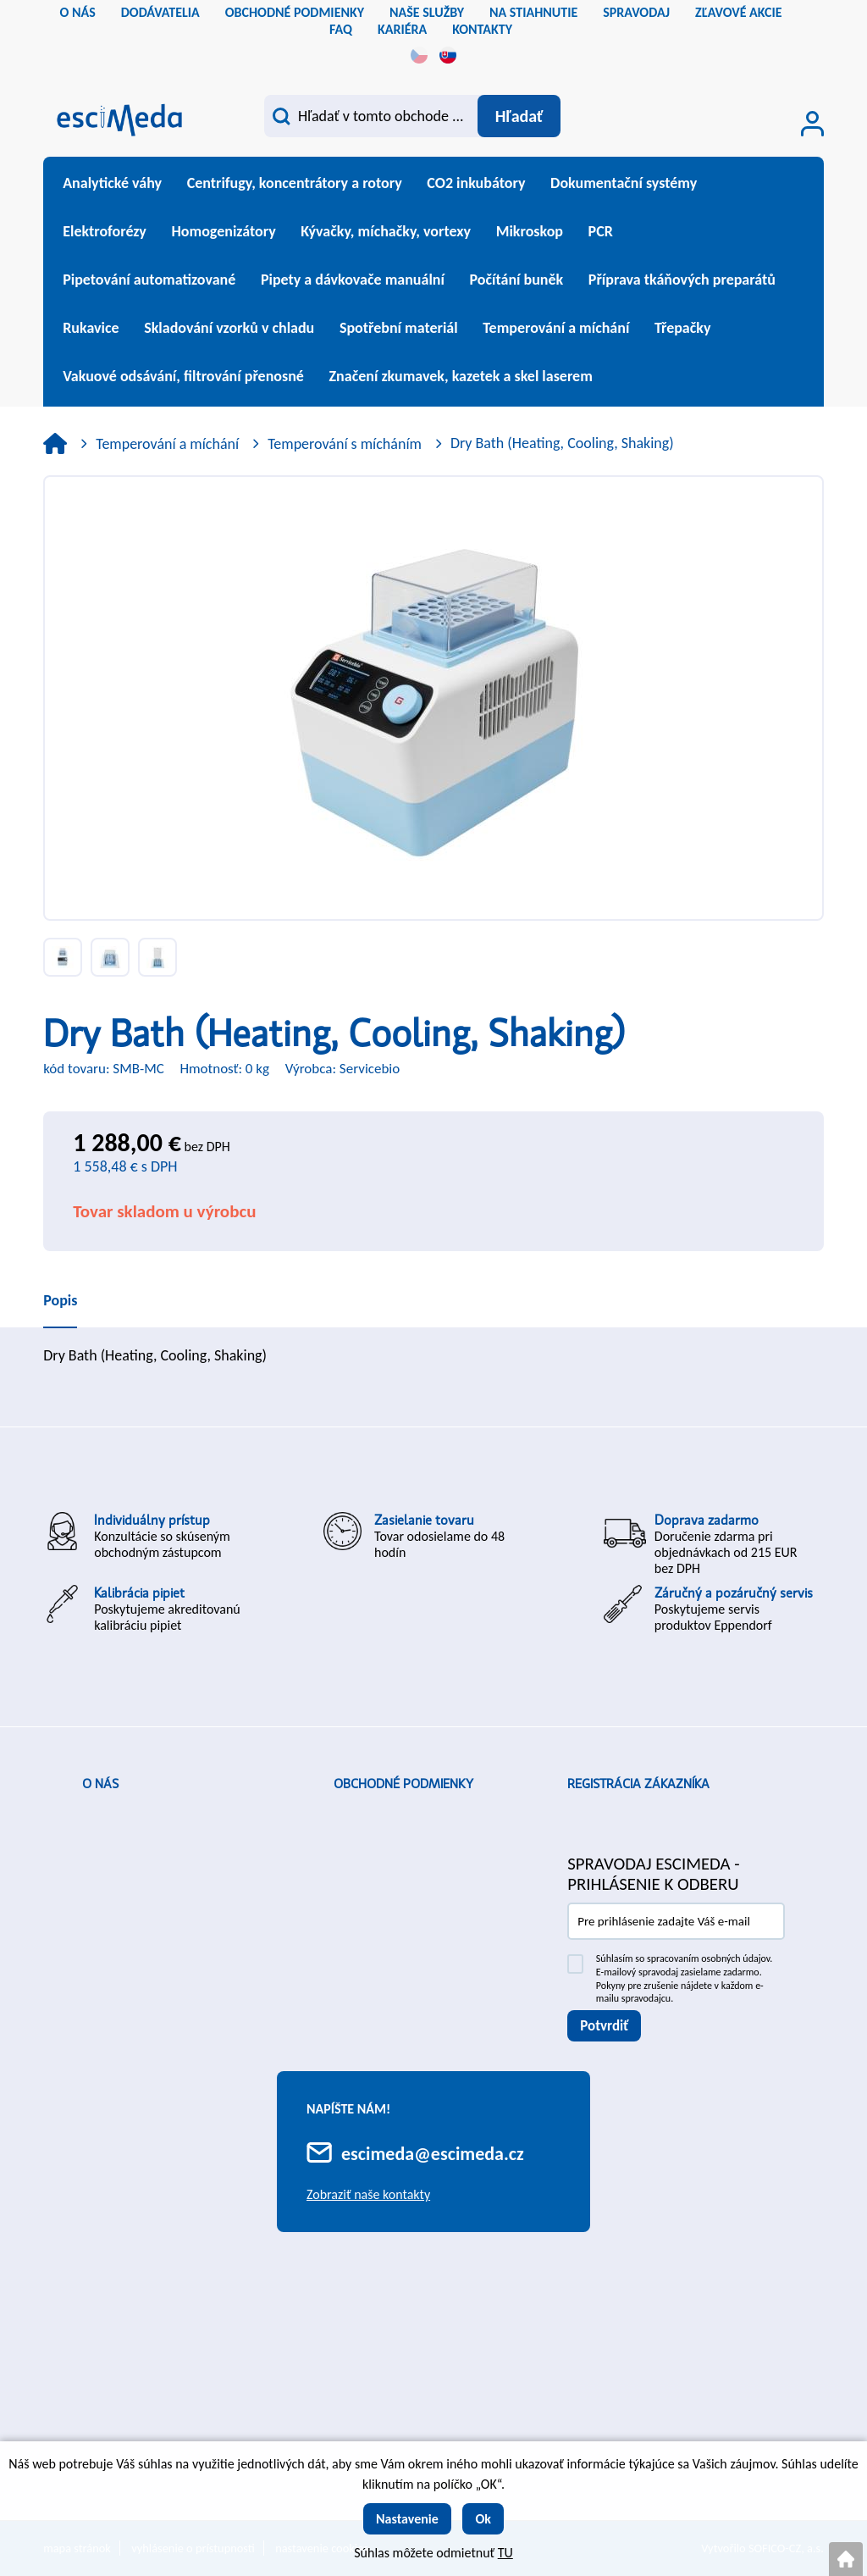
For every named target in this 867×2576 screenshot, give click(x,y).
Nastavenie (407, 2519)
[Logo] (119, 118)
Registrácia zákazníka (638, 1784)
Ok (483, 2519)
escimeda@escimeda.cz (432, 2153)
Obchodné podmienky (403, 1784)
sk (447, 55)
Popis (60, 1300)
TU (505, 2553)
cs (419, 55)
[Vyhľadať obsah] (518, 116)
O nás (100, 1784)
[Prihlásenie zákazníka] (812, 123)
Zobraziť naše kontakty (368, 2194)
